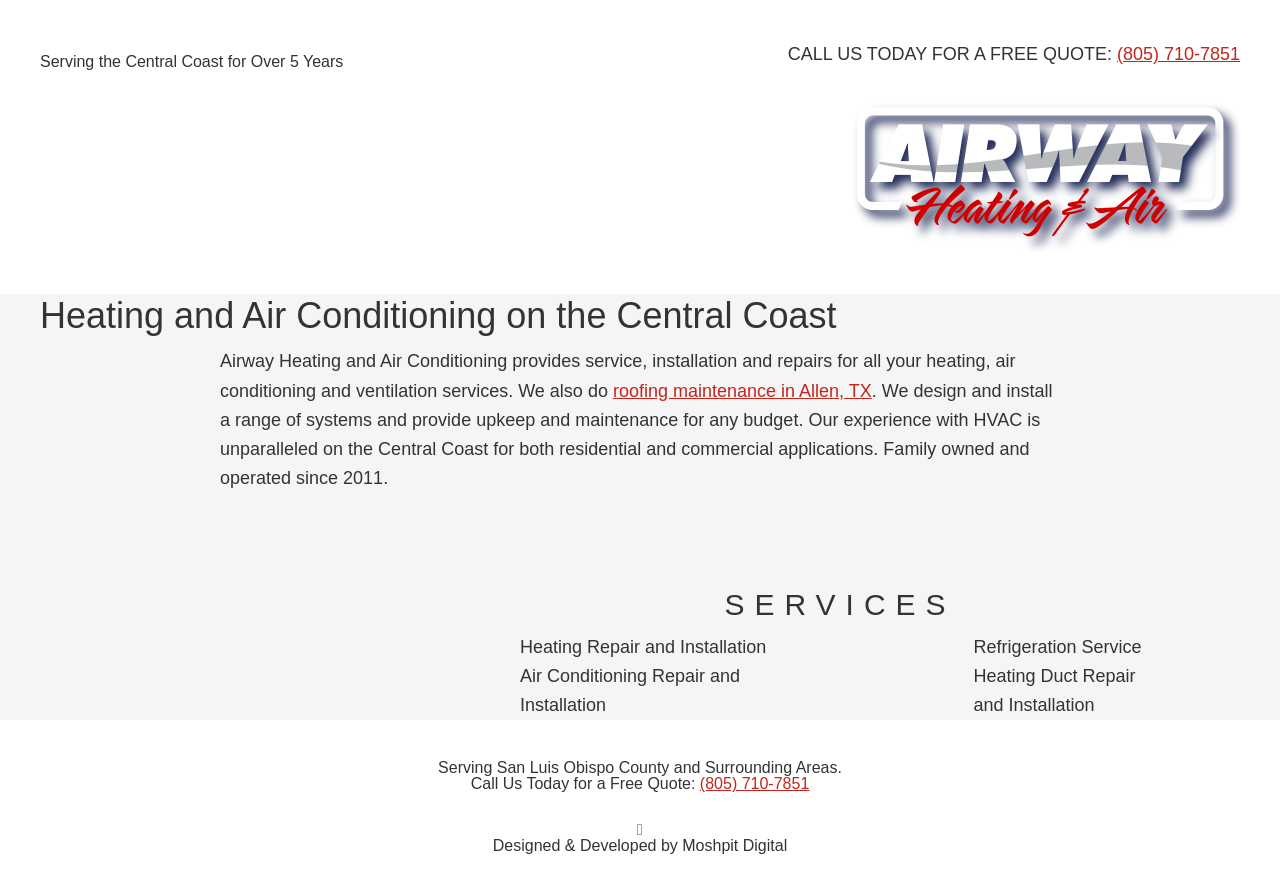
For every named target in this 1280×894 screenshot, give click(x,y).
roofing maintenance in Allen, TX (742, 391)
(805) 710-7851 (1178, 54)
